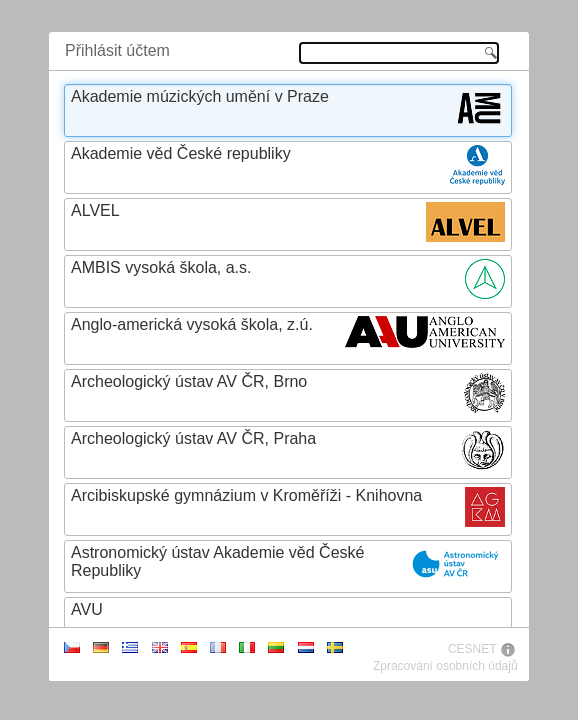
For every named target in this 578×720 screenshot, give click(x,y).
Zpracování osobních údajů (445, 666)
